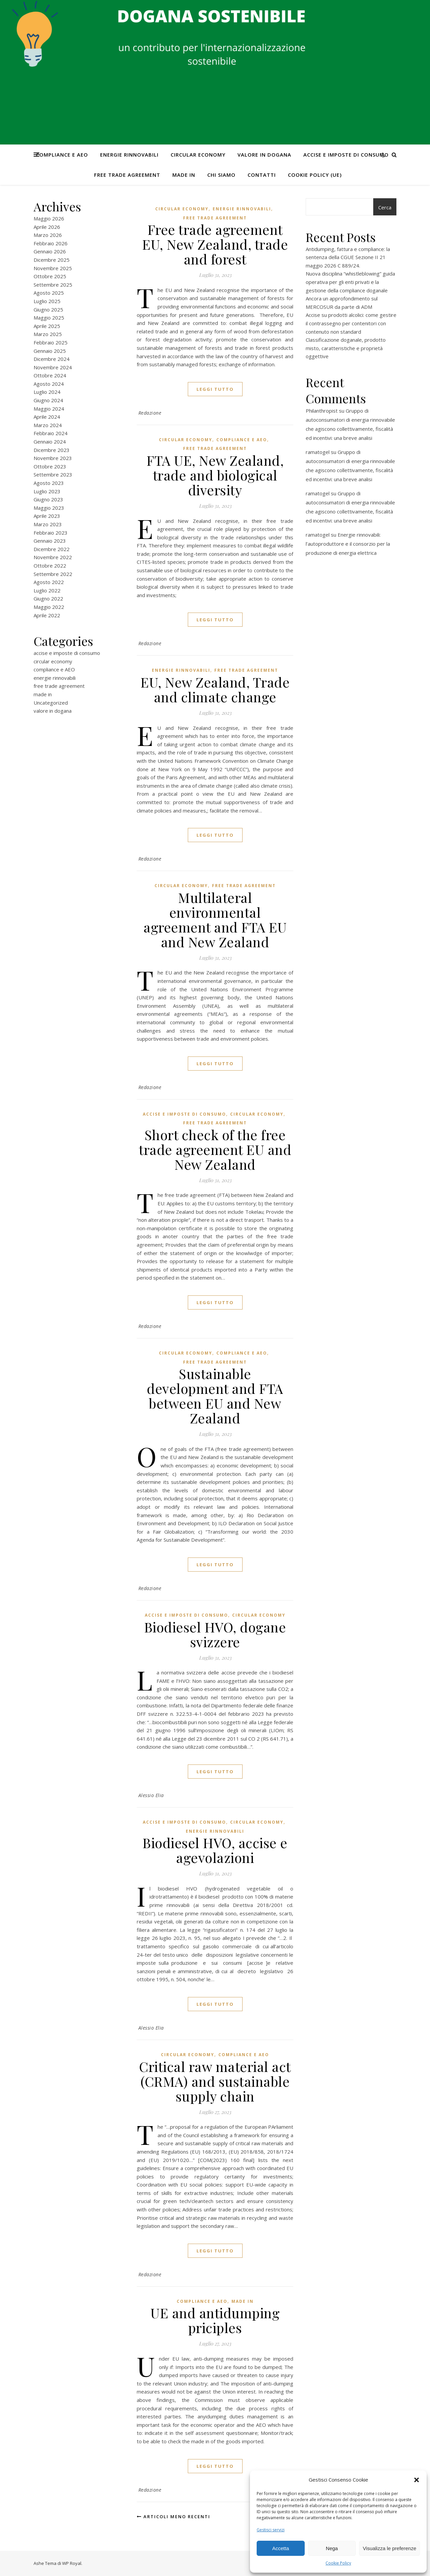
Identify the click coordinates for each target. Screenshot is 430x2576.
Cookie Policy (338, 2563)
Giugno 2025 (48, 309)
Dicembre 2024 (52, 359)
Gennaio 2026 (50, 251)
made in (183, 174)
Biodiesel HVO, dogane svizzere (215, 1634)
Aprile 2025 (47, 326)
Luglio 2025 (47, 301)
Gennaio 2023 (50, 540)
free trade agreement (127, 174)
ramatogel (318, 452)
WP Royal (71, 2563)
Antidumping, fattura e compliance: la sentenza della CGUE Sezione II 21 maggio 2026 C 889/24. (348, 257)
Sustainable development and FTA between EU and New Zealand (215, 1396)
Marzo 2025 (48, 334)
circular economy (198, 154)
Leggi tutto (215, 389)
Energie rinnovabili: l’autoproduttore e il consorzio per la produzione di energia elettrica (348, 543)
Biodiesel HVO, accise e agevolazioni (215, 1850)
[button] (416, 2480)
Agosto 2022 (49, 582)
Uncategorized (51, 702)
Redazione (150, 413)
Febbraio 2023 (51, 532)
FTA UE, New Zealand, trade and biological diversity (215, 475)
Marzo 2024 (48, 425)
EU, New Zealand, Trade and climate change (215, 689)
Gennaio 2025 (50, 350)
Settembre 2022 (53, 574)
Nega (332, 2548)
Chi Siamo (221, 174)
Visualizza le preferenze (389, 2548)
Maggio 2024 (49, 408)
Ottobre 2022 (50, 565)
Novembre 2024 (53, 367)
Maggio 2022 (49, 607)
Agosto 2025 (49, 292)
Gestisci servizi (271, 2530)
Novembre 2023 (53, 458)
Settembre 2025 (53, 284)
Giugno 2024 (48, 400)
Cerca (384, 207)
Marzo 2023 (48, 524)
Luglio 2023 (47, 491)
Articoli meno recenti (173, 2516)
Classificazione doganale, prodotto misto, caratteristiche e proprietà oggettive (346, 348)
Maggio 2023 (49, 507)
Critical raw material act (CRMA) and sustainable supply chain (215, 2081)
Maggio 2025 (49, 317)
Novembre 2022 (53, 557)
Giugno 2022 (48, 598)
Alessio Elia (151, 1795)
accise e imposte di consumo (346, 154)
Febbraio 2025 (51, 342)
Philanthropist (322, 410)
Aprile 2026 (47, 226)
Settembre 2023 (53, 474)
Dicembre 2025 (52, 259)
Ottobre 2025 (50, 276)
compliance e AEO (62, 154)
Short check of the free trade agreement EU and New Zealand (215, 1149)
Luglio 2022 (47, 590)
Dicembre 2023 (52, 450)
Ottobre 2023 (50, 466)
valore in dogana (264, 154)
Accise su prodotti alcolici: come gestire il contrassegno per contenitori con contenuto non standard (351, 323)
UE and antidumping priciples (215, 2320)
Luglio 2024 (47, 391)
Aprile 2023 (47, 515)
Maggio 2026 (49, 218)
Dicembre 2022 (52, 549)
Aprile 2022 (47, 615)
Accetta (280, 2548)
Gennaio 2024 (50, 441)
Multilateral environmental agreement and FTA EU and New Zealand (215, 919)
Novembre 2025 (53, 268)
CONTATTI (262, 174)
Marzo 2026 (48, 235)
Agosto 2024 (49, 383)
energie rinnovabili (129, 154)
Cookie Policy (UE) (315, 174)
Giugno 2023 (48, 499)
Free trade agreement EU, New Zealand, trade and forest (215, 244)
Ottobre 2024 (50, 375)
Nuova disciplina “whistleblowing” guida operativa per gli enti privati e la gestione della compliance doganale (350, 281)
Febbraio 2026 (51, 243)
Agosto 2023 (49, 483)
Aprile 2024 (47, 416)
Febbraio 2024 (51, 433)
